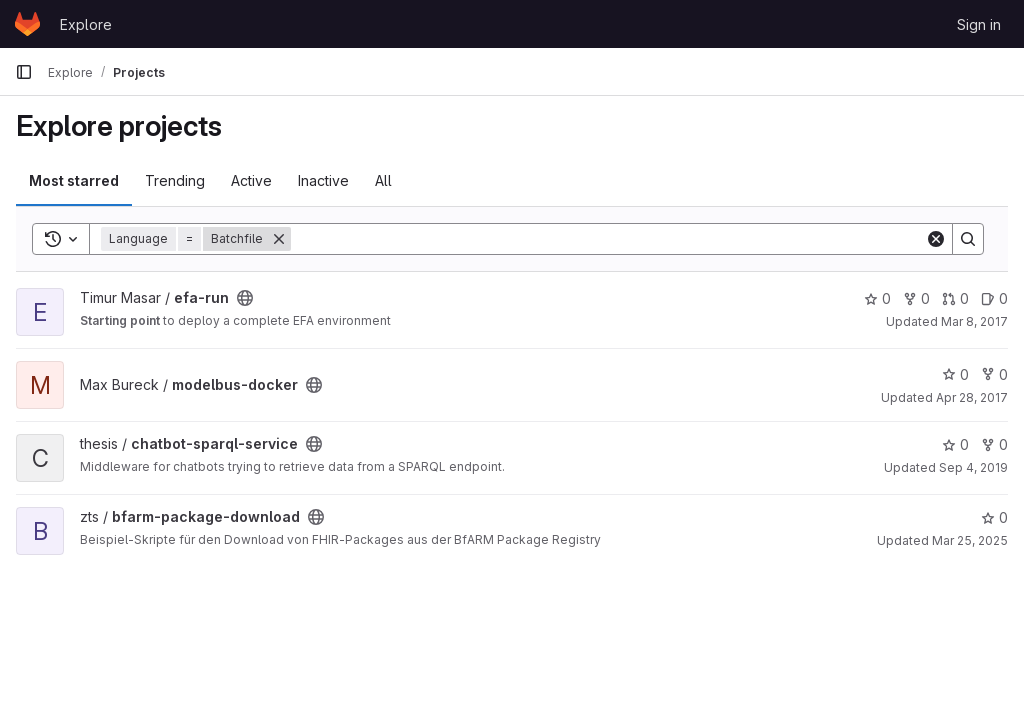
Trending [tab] (175, 180)
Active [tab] (251, 180)
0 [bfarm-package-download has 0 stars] (994, 517)
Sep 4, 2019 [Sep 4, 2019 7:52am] (973, 467)
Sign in (979, 24)
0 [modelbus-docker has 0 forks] (994, 374)
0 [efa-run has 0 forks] (916, 298)
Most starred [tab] (74, 180)
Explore (86, 24)
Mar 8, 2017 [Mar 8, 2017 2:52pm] (974, 321)
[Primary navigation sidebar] (24, 72)
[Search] (608, 239)
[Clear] (936, 239)
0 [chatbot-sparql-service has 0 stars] (955, 444)
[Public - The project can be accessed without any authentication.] (245, 298)
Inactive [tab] (323, 180)
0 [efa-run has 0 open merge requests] (955, 298)
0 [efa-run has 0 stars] (877, 298)
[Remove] (279, 239)
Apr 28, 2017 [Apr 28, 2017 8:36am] (972, 397)
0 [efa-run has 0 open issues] (994, 298)
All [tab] (383, 180)
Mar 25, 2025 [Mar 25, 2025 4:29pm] (970, 540)
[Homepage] (27, 24)
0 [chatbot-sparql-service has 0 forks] (994, 444)
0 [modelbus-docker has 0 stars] (955, 374)
